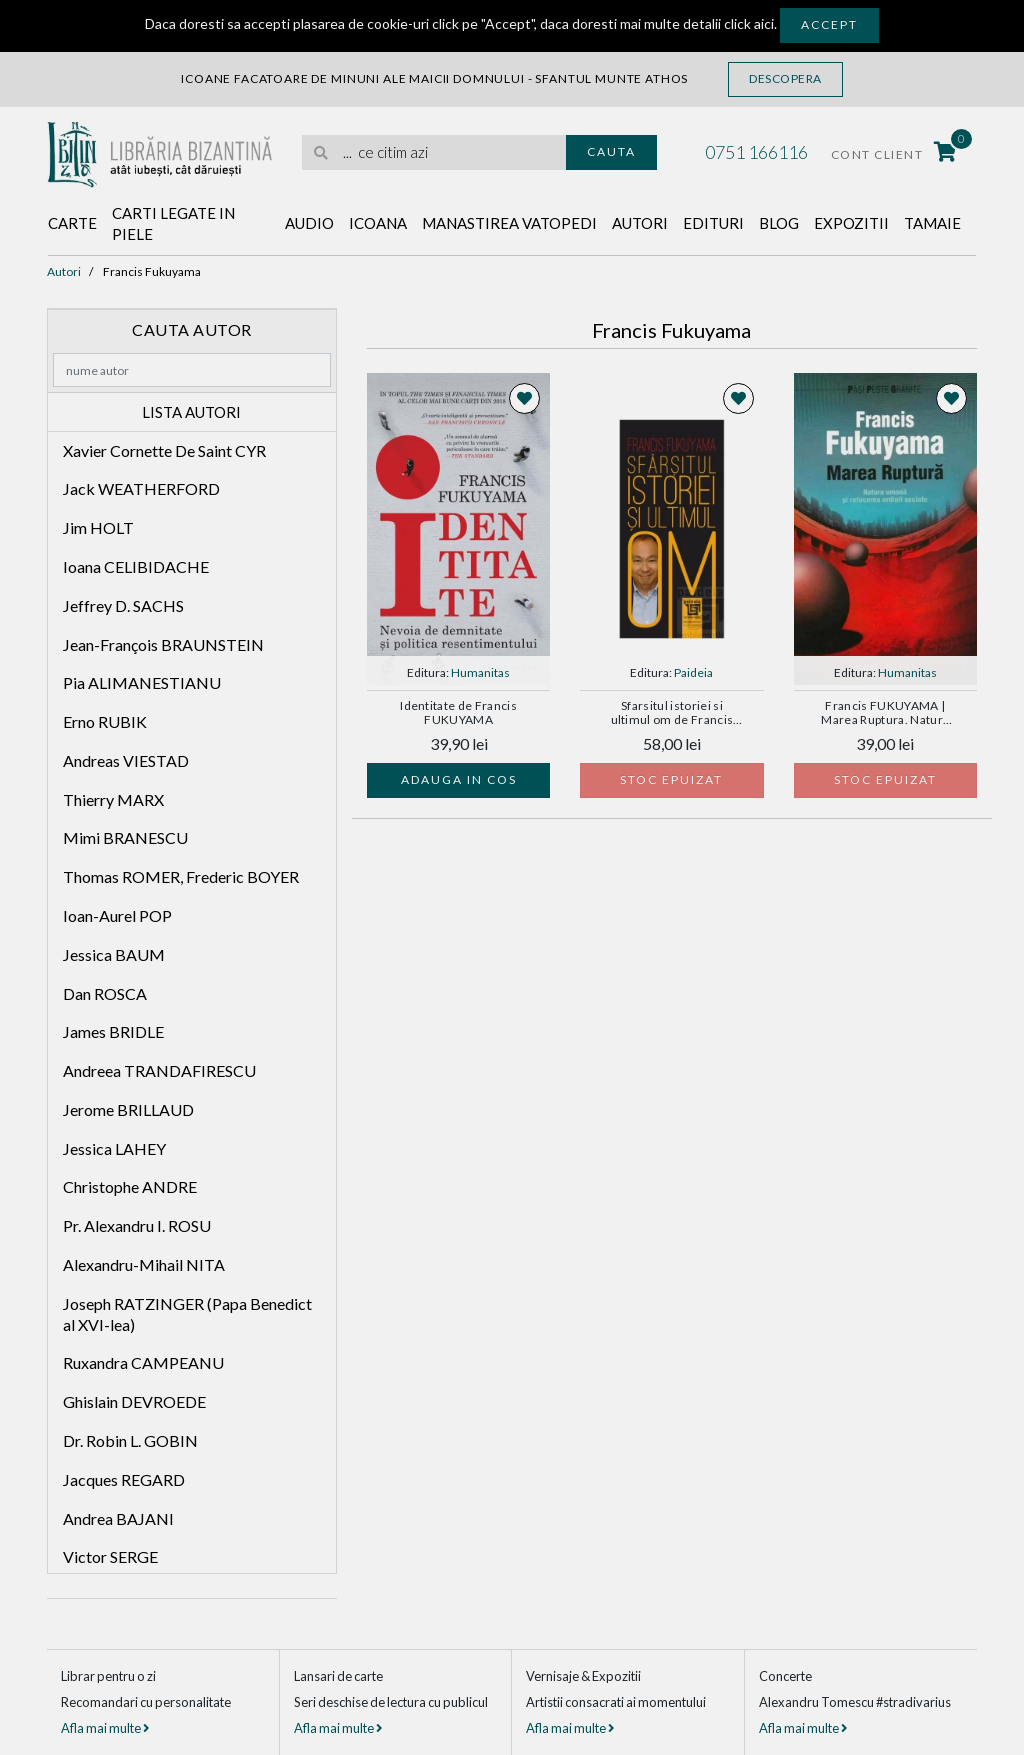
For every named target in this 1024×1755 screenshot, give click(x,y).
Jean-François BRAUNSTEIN (163, 644)
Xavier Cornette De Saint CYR (164, 450)
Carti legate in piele (173, 223)
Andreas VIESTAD (126, 760)
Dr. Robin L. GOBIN (130, 1440)
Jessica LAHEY (114, 1148)
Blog (779, 223)
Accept (829, 24)
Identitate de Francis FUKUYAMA (458, 713)
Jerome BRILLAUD (128, 1109)
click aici (749, 23)
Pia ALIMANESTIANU (142, 682)
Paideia (693, 672)
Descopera (785, 78)
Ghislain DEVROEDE (134, 1401)
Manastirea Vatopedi (509, 223)
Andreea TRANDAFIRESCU (159, 1070)
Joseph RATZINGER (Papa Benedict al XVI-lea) (187, 1314)
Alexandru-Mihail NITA (144, 1264)
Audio (309, 223)
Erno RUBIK (105, 721)
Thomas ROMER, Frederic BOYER (181, 876)
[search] (434, 152)
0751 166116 (756, 152)
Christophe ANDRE (130, 1186)
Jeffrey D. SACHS (123, 605)
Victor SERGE (110, 1556)
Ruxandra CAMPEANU (143, 1362)
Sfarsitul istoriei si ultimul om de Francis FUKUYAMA (672, 714)
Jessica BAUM (114, 954)
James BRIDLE (113, 1031)
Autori (640, 223)
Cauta (611, 151)
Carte (72, 223)
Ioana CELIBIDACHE (136, 566)
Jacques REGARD (124, 1479)
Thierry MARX (113, 799)
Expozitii (851, 223)
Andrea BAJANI (118, 1518)
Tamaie (932, 223)
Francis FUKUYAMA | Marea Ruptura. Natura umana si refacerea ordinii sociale (885, 714)
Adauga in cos (459, 779)
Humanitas (480, 672)
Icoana (378, 223)
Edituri (713, 223)
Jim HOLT (98, 527)
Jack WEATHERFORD (141, 488)
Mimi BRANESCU (125, 837)
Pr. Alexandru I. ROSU (137, 1225)
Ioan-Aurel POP (117, 915)
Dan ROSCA (105, 993)
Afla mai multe (105, 1728)
